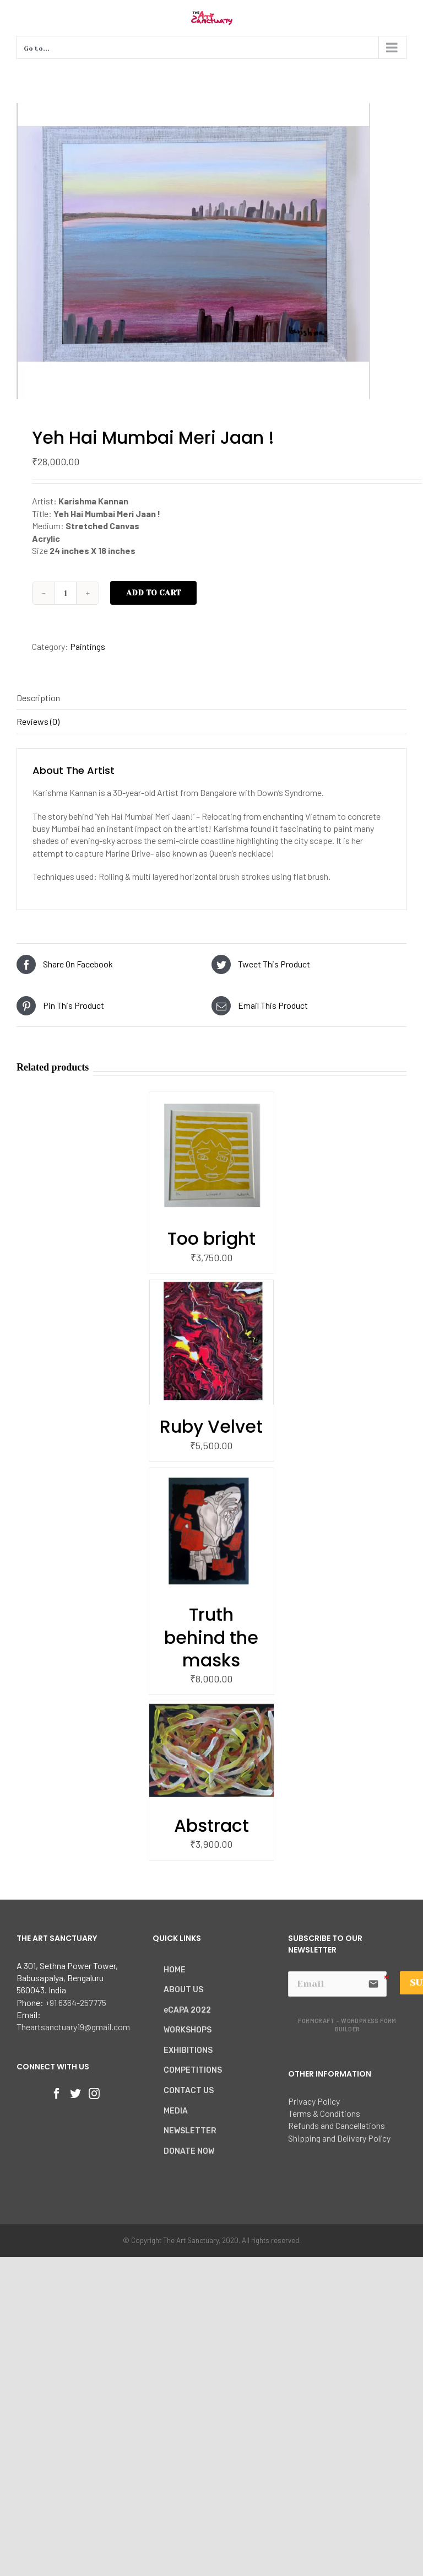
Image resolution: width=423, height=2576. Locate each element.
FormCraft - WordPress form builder (347, 2024)
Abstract (211, 1826)
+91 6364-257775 (75, 2002)
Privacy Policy (314, 2101)
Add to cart (153, 592)
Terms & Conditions (324, 2113)
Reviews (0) (38, 721)
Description (38, 697)
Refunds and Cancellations (336, 2125)
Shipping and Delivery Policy (339, 2138)
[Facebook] (56, 2093)
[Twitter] (75, 2093)
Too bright (211, 1239)
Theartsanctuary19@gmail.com (73, 2026)
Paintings (87, 646)
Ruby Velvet (211, 1427)
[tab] (211, 698)
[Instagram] (94, 2093)
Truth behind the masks (211, 1637)
